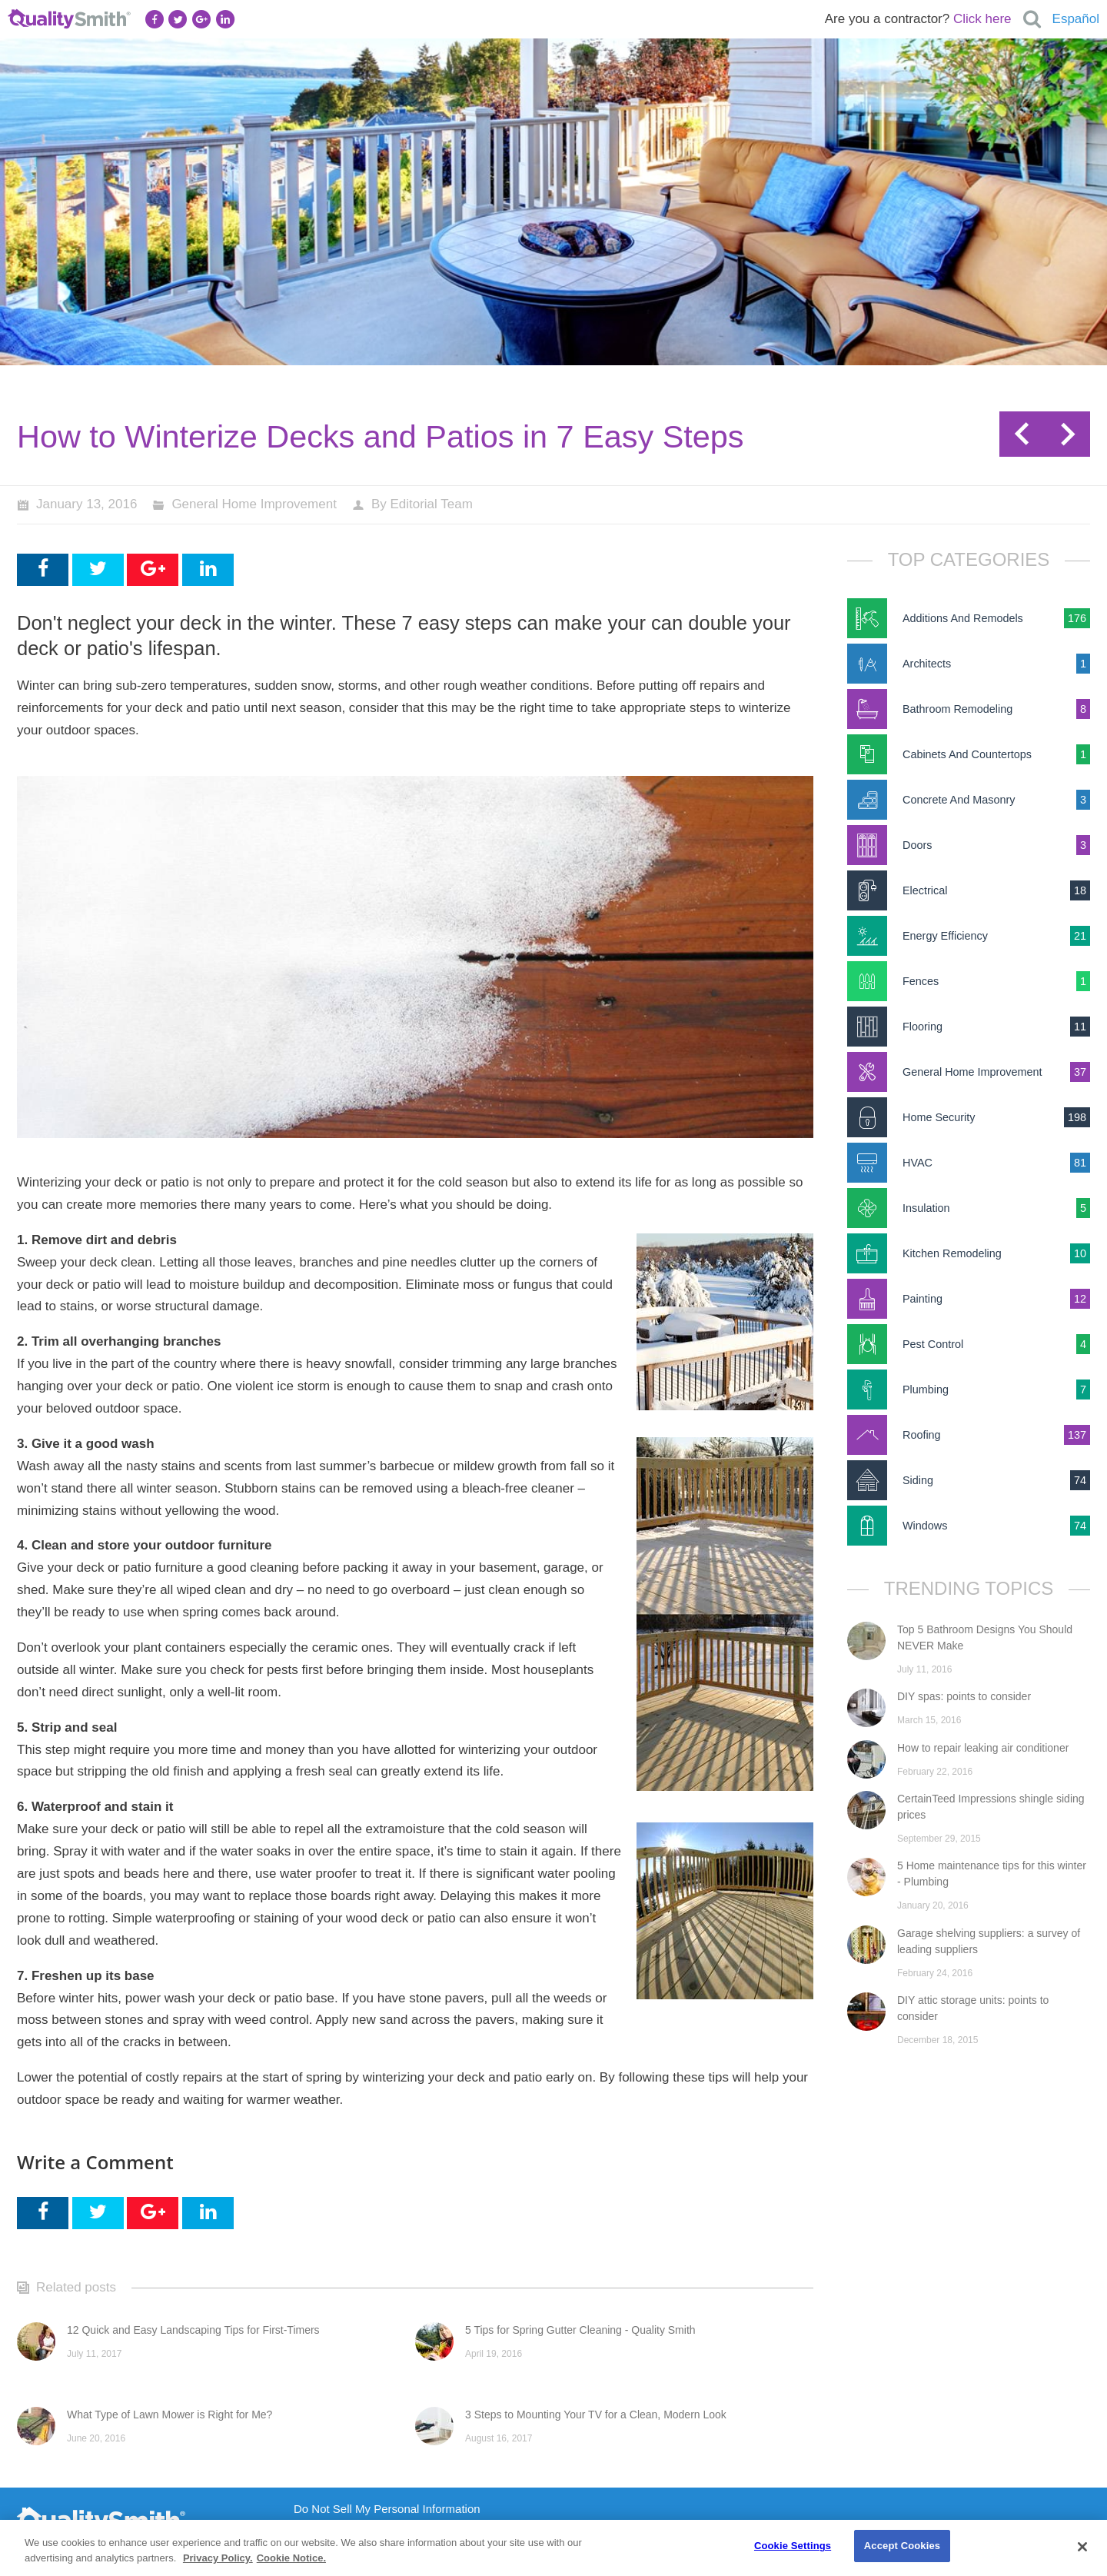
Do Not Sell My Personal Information (387, 2509)
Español (1075, 19)
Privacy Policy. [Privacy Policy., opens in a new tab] (218, 2558)
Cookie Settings (792, 2545)
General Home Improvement (253, 504)
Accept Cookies (902, 2545)
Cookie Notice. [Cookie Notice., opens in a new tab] (291, 2558)
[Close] (1082, 2547)
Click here (982, 19)
